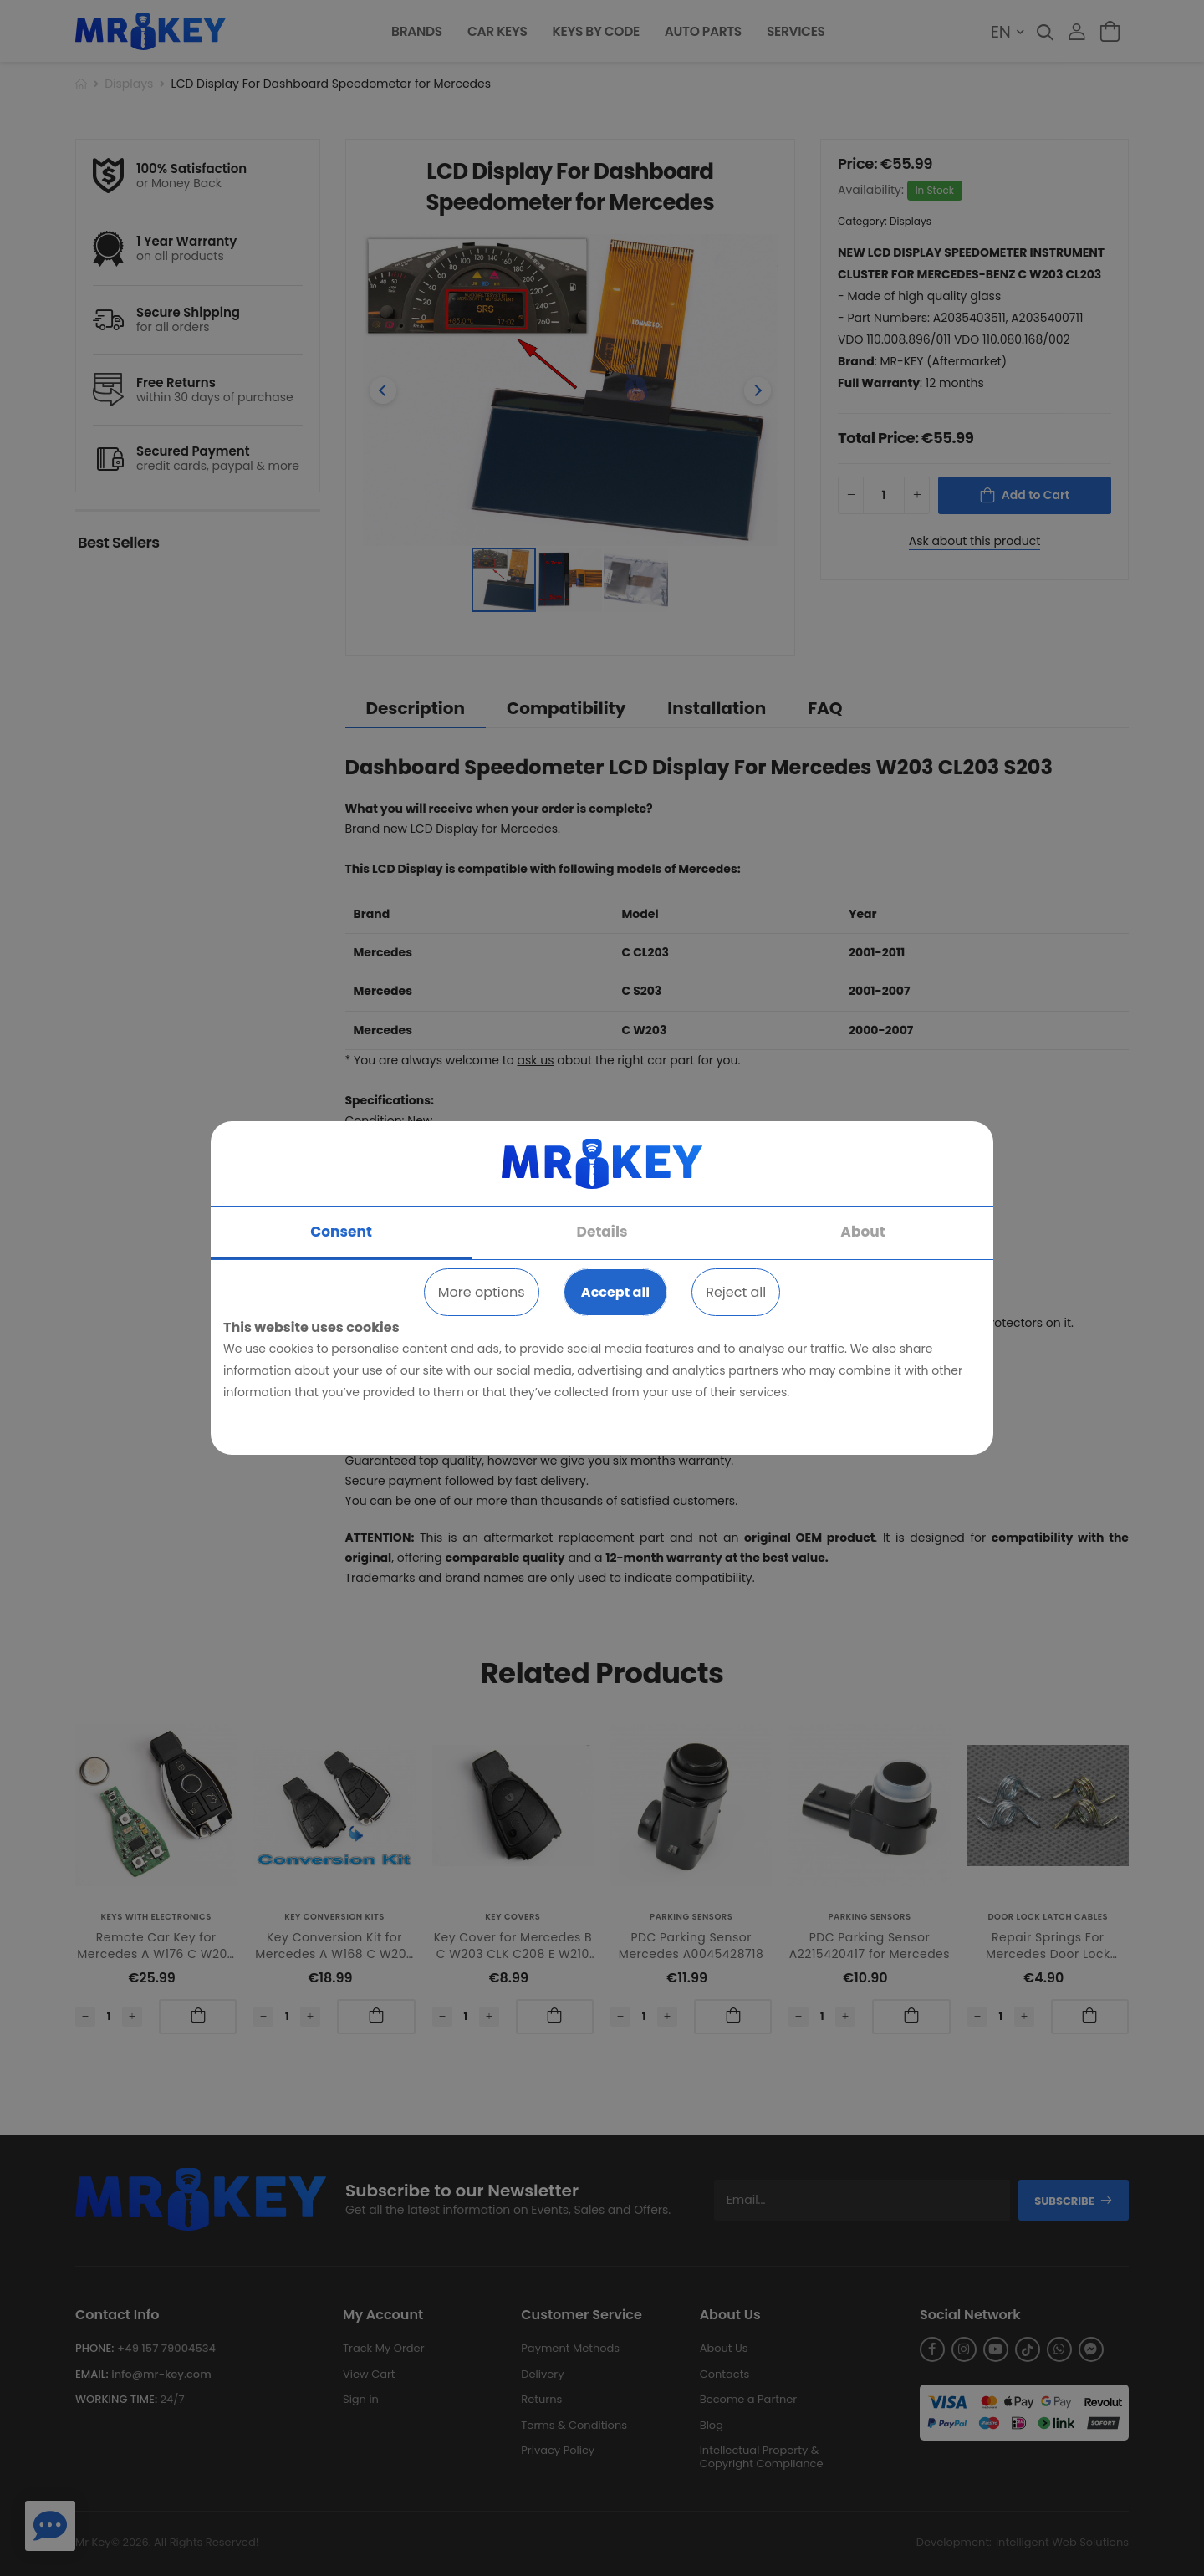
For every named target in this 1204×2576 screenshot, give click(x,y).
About (862, 1232)
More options (481, 1292)
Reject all (736, 1292)
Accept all (615, 1292)
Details (602, 1232)
